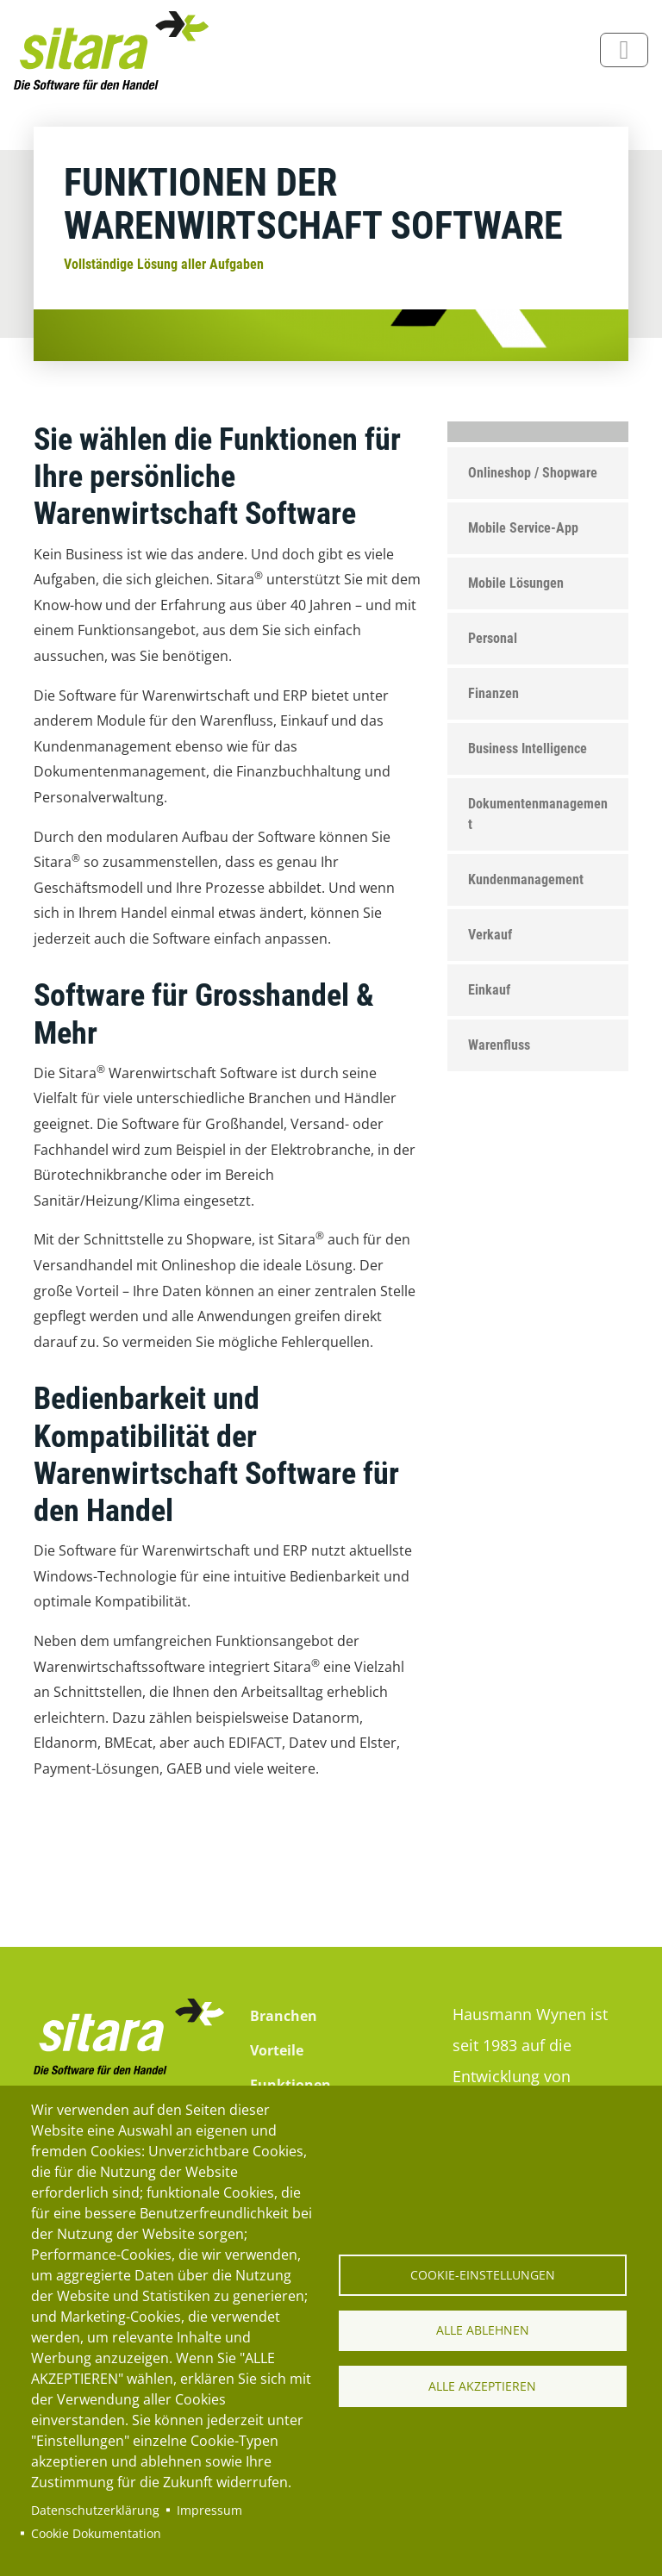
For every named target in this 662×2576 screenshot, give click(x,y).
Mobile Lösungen (516, 583)
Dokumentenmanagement (538, 814)
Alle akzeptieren (482, 2386)
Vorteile (276, 2050)
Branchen (283, 2015)
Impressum (209, 2510)
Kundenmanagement (526, 879)
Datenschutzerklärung (95, 2510)
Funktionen (290, 2084)
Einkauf (489, 990)
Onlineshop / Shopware (532, 473)
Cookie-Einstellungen (482, 2274)
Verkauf (490, 934)
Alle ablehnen (482, 2330)
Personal (492, 638)
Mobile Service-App (523, 528)
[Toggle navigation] (624, 50)
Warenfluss (499, 1045)
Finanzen (493, 693)
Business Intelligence (527, 748)
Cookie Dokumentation (96, 2533)
